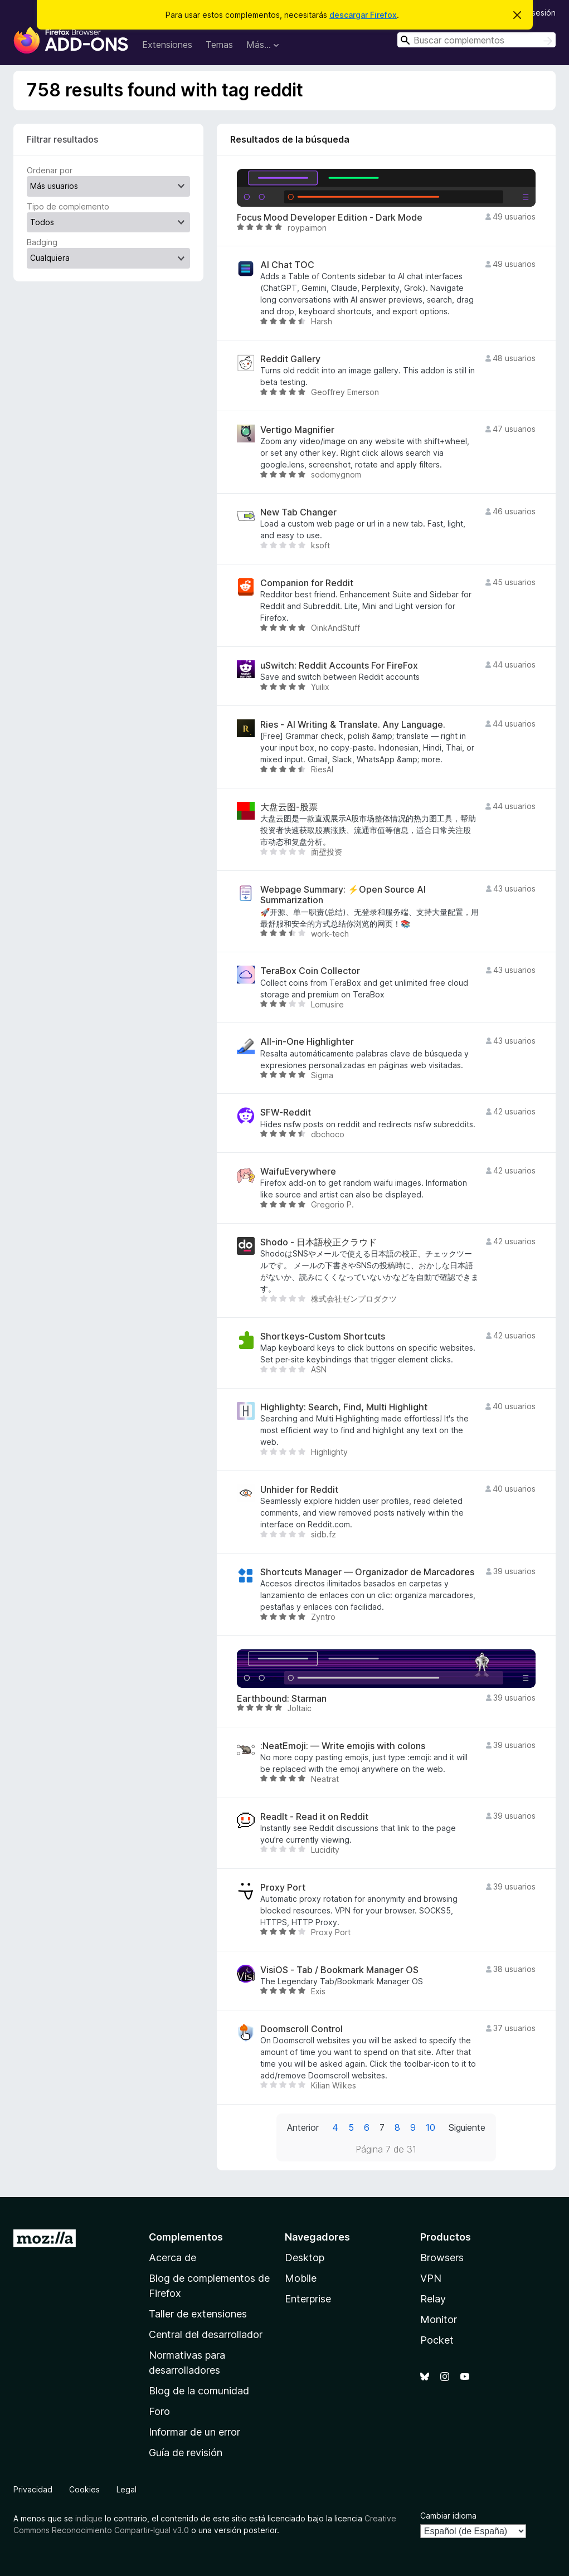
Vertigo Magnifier (297, 430)
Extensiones (167, 44)
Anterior (303, 2127)
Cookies (84, 2489)
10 (430, 2127)
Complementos (186, 2237)
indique (89, 2518)
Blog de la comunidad (199, 2391)
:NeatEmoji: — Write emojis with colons (342, 1746)
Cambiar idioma (448, 2515)
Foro (159, 2411)
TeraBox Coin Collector (310, 971)
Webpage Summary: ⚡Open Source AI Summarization (343, 894)
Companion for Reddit (306, 583)
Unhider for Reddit (299, 1489)
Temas (219, 44)
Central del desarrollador (205, 2334)
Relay (433, 2299)
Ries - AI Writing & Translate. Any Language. (352, 724)
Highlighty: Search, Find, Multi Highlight (343, 1407)
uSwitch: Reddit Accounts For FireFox (339, 665)
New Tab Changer (298, 512)
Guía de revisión (185, 2452)
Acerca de (172, 2257)
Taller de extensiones (198, 2314)
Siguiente (467, 2127)
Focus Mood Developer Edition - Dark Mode (329, 217)
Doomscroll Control (301, 2029)
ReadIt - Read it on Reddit (314, 1817)
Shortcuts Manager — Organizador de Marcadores (367, 1572)
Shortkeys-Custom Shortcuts (322, 1336)
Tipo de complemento (68, 206)
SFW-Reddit (285, 1112)
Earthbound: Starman (282, 1698)
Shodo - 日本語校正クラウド (318, 1242)
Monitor (438, 2319)
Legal (126, 2489)
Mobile (301, 2278)
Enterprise (308, 2299)
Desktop (304, 2257)
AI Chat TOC (287, 265)
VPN (430, 2278)
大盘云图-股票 (289, 807)
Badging (42, 242)
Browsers (442, 2257)
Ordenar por (49, 170)
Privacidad (32, 2489)
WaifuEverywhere (298, 1171)
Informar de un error (194, 2432)
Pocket (437, 2340)
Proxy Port (282, 1887)
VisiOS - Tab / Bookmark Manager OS (339, 1970)
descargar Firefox (363, 15)
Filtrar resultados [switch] (62, 139)
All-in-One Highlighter (307, 1041)
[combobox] (476, 39)
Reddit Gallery (290, 359)
